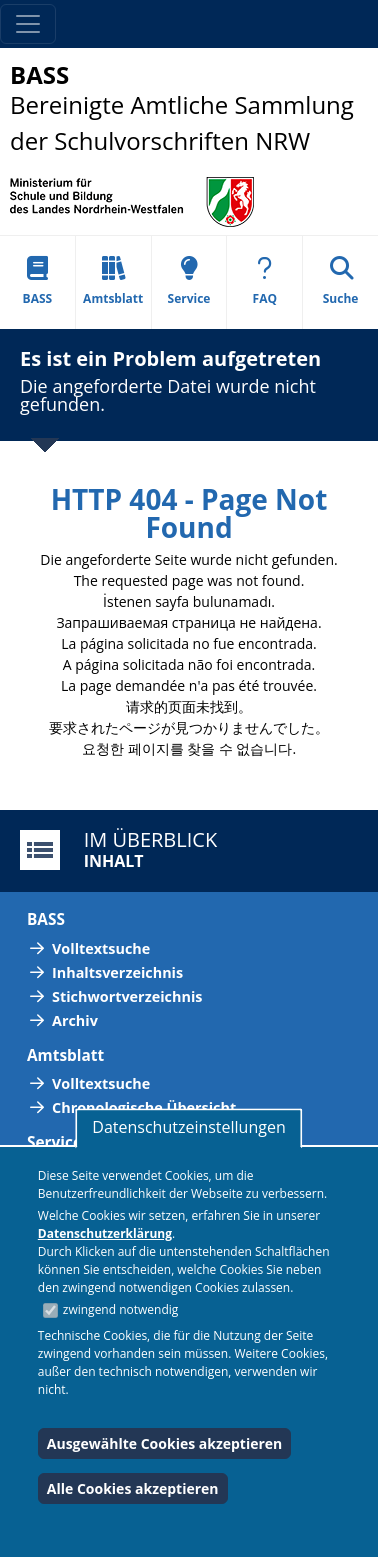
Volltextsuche (101, 948)
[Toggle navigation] (28, 24)
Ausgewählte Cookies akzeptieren (165, 1443)
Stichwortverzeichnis (127, 996)
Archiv (75, 1020)
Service (189, 281)
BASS (38, 281)
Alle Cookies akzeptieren (133, 1488)
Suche (341, 281)
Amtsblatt (113, 281)
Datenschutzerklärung (105, 1233)
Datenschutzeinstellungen (188, 1127)
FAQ (265, 281)
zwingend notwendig (121, 1309)
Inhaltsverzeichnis (117, 972)
